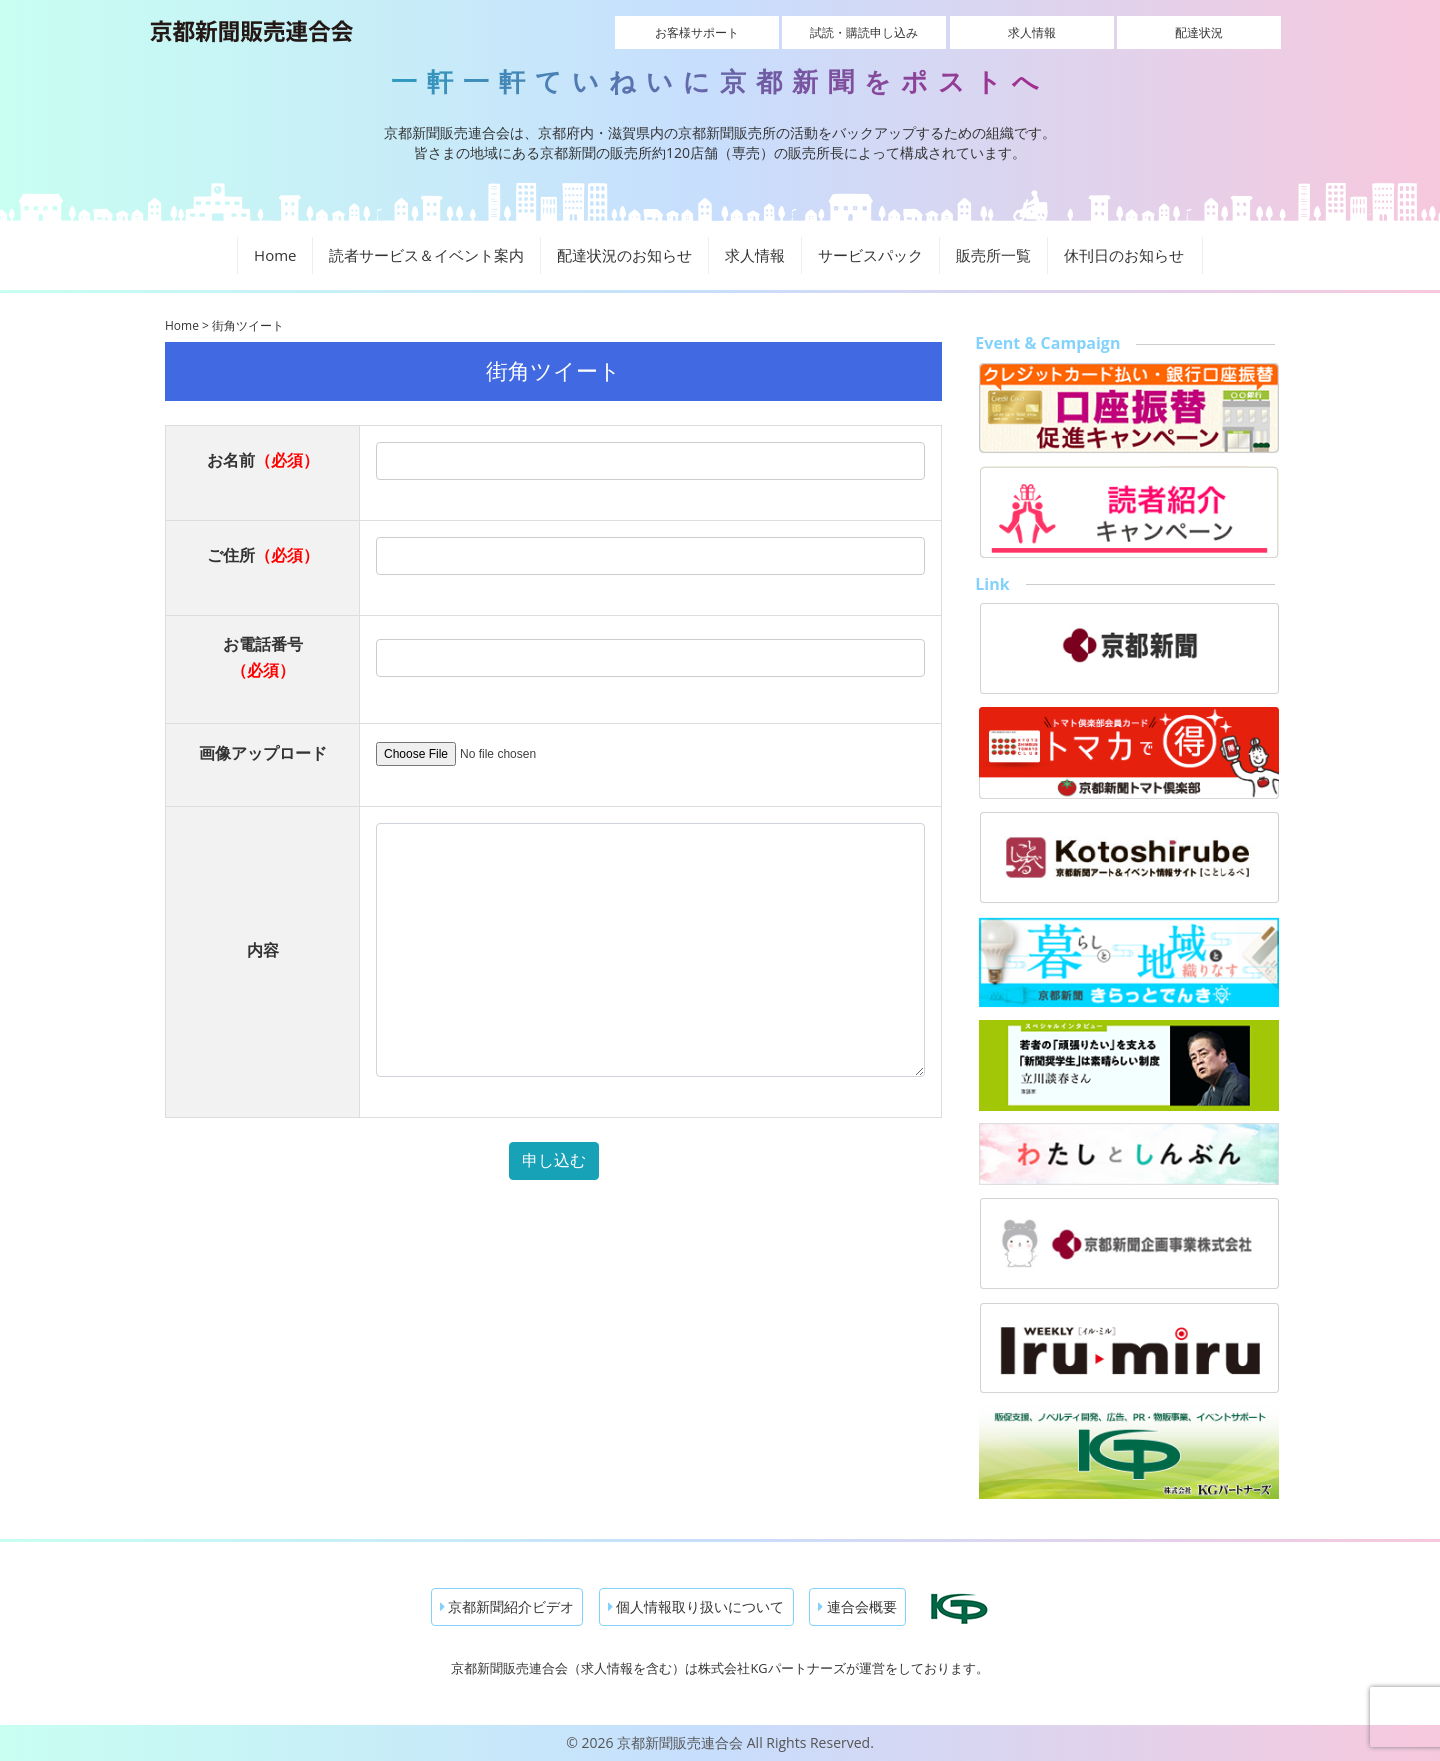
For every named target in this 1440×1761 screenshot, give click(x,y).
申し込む (554, 1160)
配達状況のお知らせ (624, 255)
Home (275, 255)
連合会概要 (857, 1606)
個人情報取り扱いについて (696, 1606)
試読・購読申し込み (864, 32)
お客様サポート (697, 32)
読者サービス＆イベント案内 (426, 255)
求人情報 (1032, 32)
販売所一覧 (993, 255)
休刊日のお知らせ (1124, 255)
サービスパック (870, 255)
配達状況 (1199, 32)
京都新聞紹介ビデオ (507, 1606)
